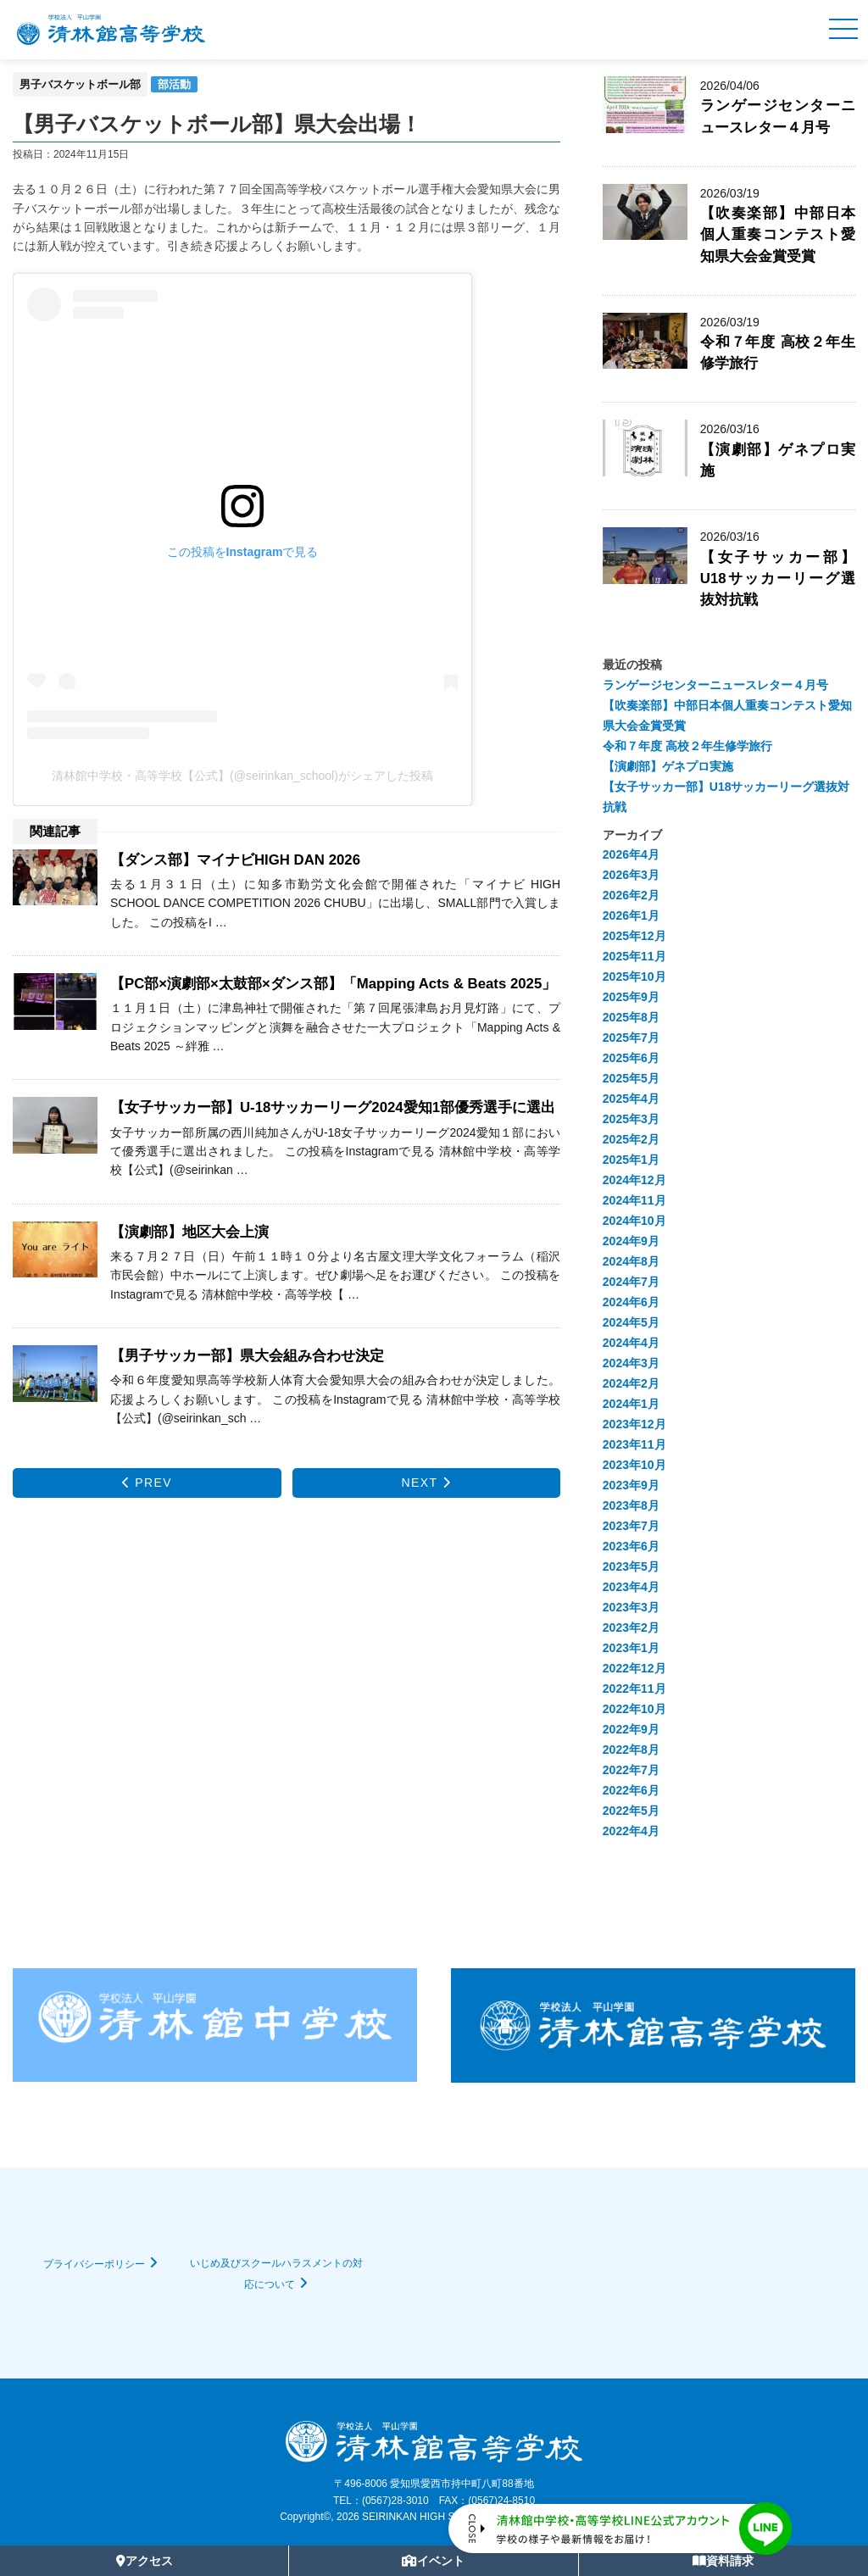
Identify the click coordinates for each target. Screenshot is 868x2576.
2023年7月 (631, 1526)
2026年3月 (631, 875)
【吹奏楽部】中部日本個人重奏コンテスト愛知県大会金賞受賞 (777, 234)
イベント (433, 2561)
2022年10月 (634, 1709)
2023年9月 (631, 1485)
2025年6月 (631, 1058)
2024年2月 (631, 1383)
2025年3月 (631, 1119)
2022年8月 (631, 1749)
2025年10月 (634, 976)
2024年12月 (634, 1180)
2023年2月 (631, 1627)
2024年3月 (631, 1363)
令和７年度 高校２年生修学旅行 (687, 746)
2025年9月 (631, 997)
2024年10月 (634, 1220)
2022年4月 (631, 1831)
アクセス (144, 2561)
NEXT (426, 1482)
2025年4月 (631, 1098)
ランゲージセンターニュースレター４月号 (715, 685)
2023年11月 (634, 1444)
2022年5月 (631, 1810)
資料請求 (723, 2561)
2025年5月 (631, 1078)
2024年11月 (634, 1200)
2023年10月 (634, 1465)
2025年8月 (631, 1017)
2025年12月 (634, 936)
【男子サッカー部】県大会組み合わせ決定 (247, 1356)
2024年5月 (631, 1322)
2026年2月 (631, 895)
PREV (147, 1482)
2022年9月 (631, 1729)
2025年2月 (631, 1139)
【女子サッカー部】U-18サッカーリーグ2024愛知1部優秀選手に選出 (332, 1107)
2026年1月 (631, 915)
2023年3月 (631, 1607)
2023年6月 (631, 1546)
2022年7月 (631, 1770)
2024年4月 (631, 1342)
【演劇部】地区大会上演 (189, 1232)
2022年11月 (634, 1688)
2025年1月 (631, 1159)
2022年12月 (634, 1668)
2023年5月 (631, 1566)
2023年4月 (631, 1587)
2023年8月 (631, 1505)
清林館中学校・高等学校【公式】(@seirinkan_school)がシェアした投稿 (242, 775)
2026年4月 (631, 854)
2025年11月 (634, 956)
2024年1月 (631, 1403)
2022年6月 (631, 1790)
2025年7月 (631, 1037)
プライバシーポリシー (94, 2264)
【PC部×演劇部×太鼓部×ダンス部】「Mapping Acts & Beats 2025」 (333, 984)
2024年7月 (631, 1281)
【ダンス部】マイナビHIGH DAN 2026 (235, 860)
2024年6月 (631, 1302)
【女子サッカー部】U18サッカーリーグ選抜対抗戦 (777, 578)
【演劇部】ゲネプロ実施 (668, 766)
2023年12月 (634, 1424)
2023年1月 (631, 1648)
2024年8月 (631, 1261)
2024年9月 (631, 1241)
